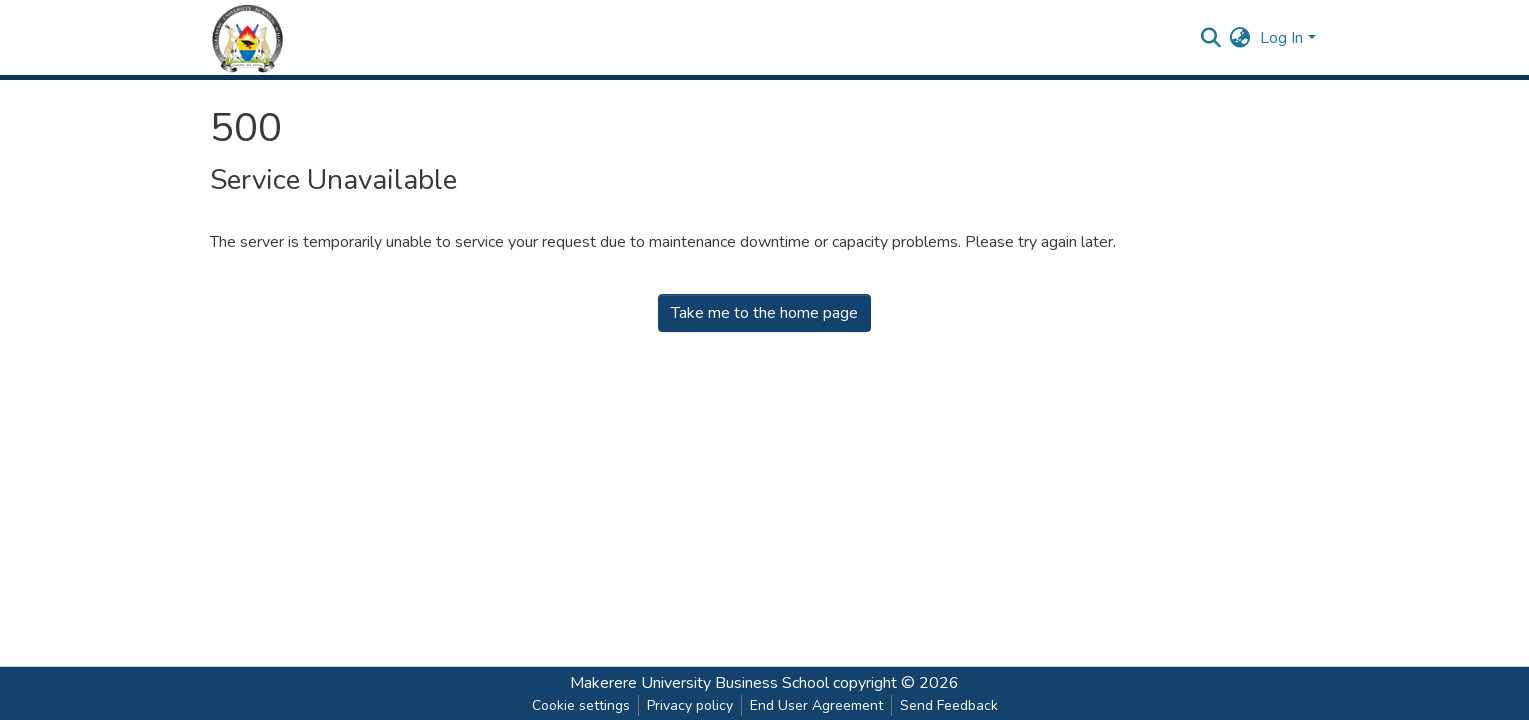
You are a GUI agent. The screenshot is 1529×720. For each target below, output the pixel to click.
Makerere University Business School (699, 683)
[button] (1239, 38)
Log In (1281, 38)
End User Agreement (816, 705)
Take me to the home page (764, 313)
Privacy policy (690, 705)
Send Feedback (949, 705)
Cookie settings (581, 705)
